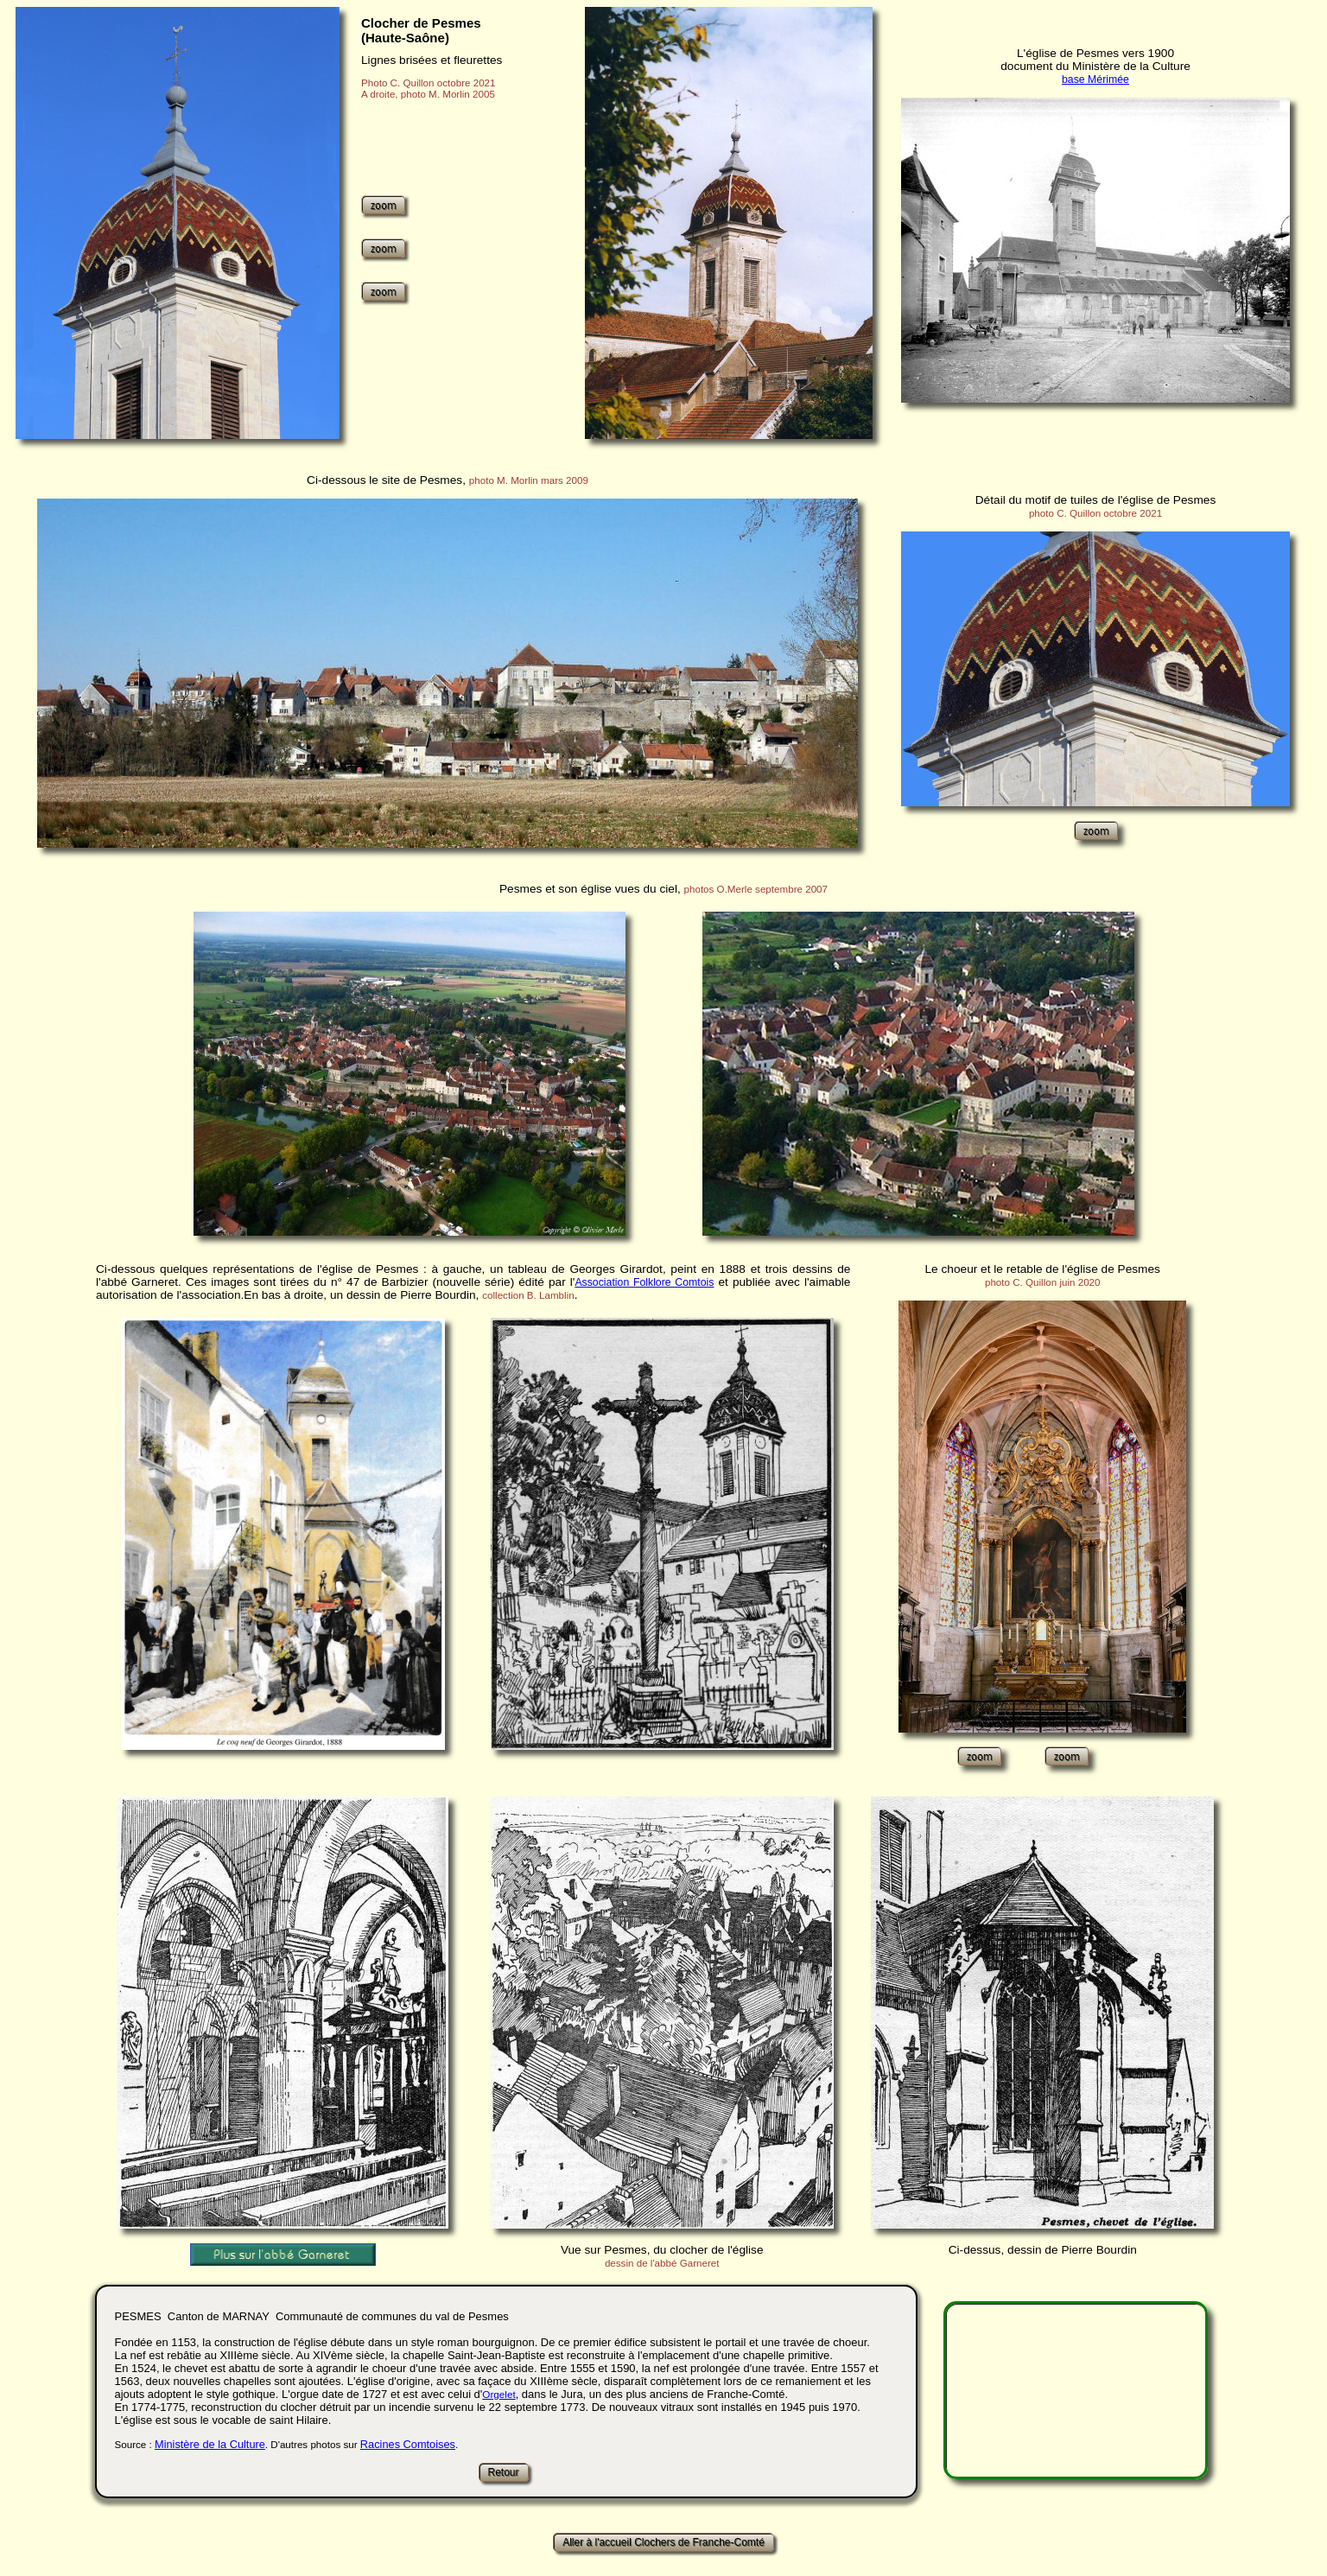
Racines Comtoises (407, 2444)
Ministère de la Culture (210, 2444)
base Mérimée (1095, 79)
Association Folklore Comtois (644, 1282)
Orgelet (498, 2394)
